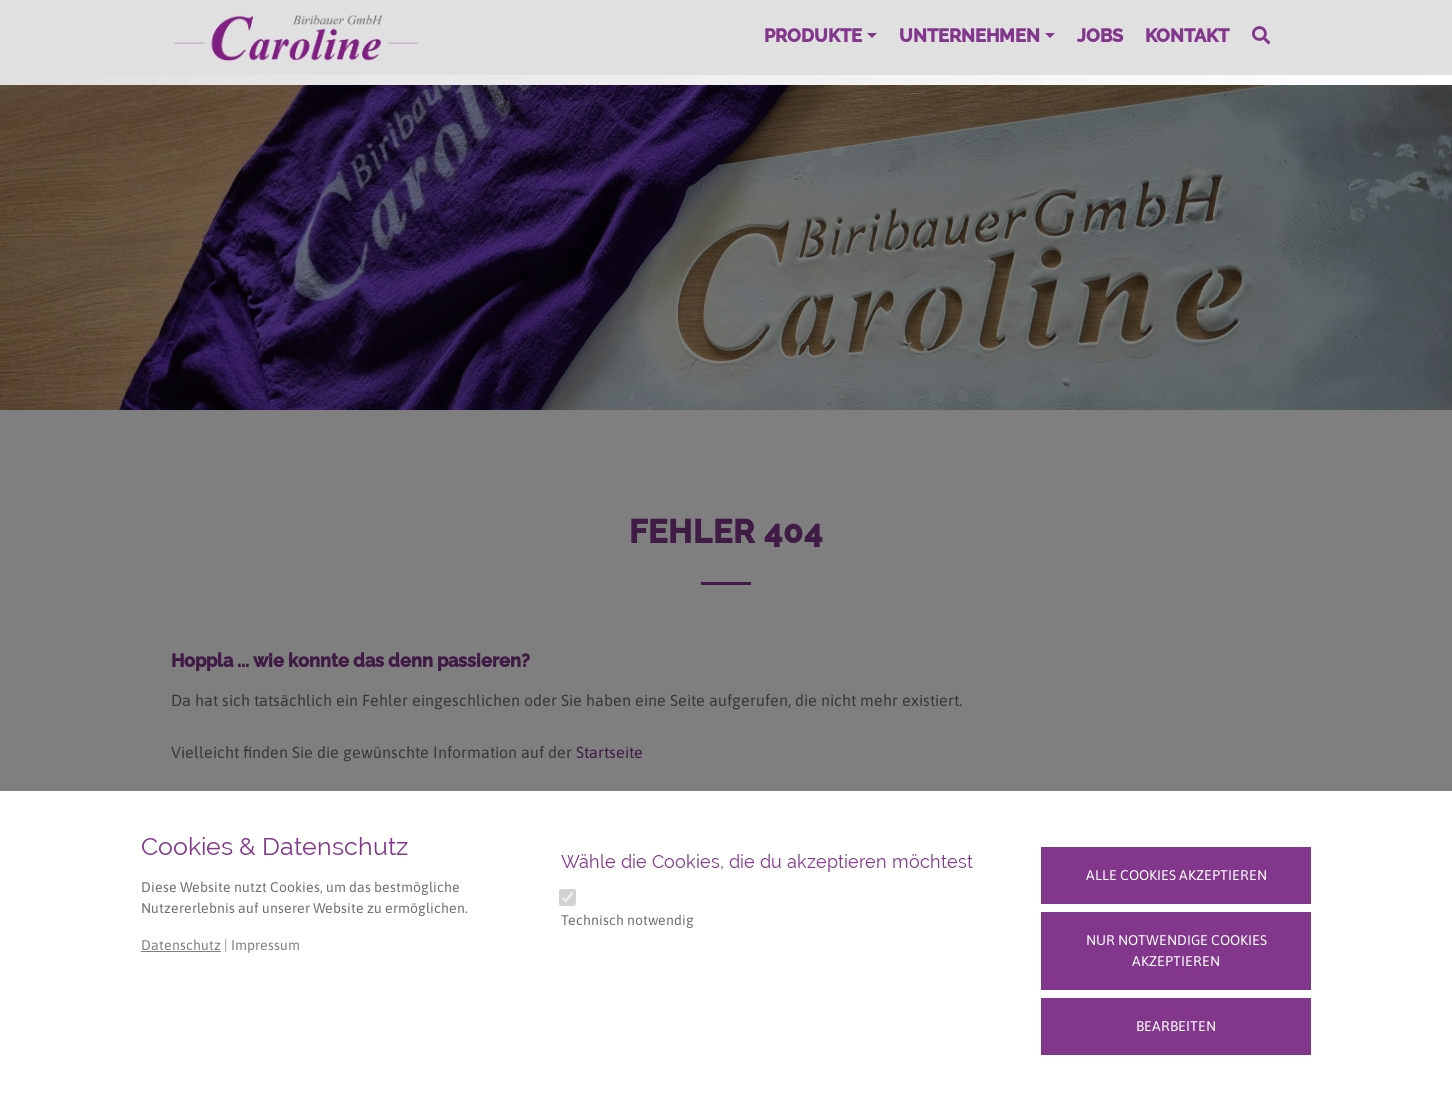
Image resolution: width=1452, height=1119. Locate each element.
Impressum (265, 945)
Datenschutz (181, 945)
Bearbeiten (1176, 1026)
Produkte (813, 35)
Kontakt (1187, 35)
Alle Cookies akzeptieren (1176, 875)
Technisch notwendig (627, 920)
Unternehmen (969, 35)
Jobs (1100, 35)
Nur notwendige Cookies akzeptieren (1176, 950)
